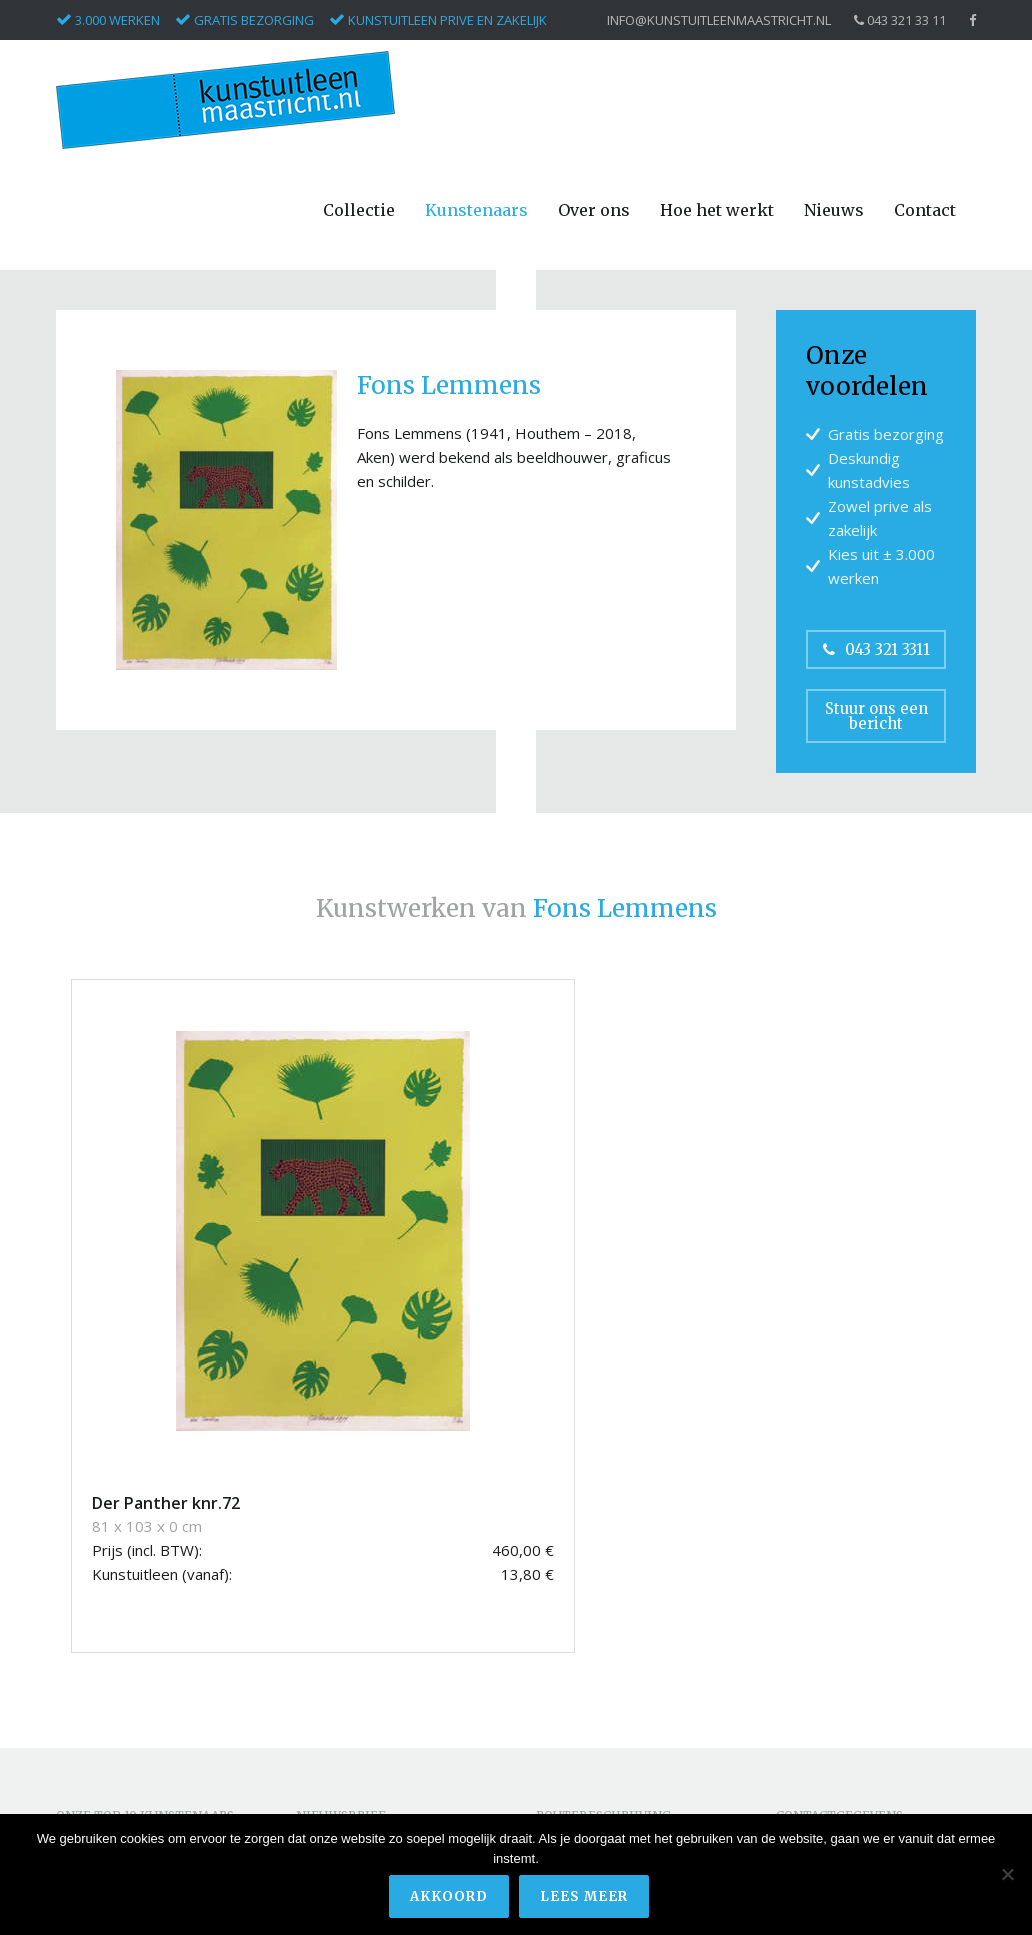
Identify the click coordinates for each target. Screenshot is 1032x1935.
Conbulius (87, 1626)
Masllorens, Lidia (110, 1716)
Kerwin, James (102, 1671)
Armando (86, 1581)
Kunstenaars (476, 210)
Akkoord (451, 1898)
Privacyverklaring (830, 1756)
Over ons (594, 210)
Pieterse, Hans (103, 1738)
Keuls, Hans (94, 1693)
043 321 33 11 (900, 20)
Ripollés (81, 1761)
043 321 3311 (876, 649)
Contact (925, 210)
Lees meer (586, 1898)
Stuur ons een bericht (876, 716)
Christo (79, 1604)
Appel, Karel (94, 1559)
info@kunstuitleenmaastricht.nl (719, 20)
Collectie (359, 210)
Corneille (84, 1649)
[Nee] (1007, 1876)
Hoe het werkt (717, 210)
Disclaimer (810, 1733)
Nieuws (834, 210)
